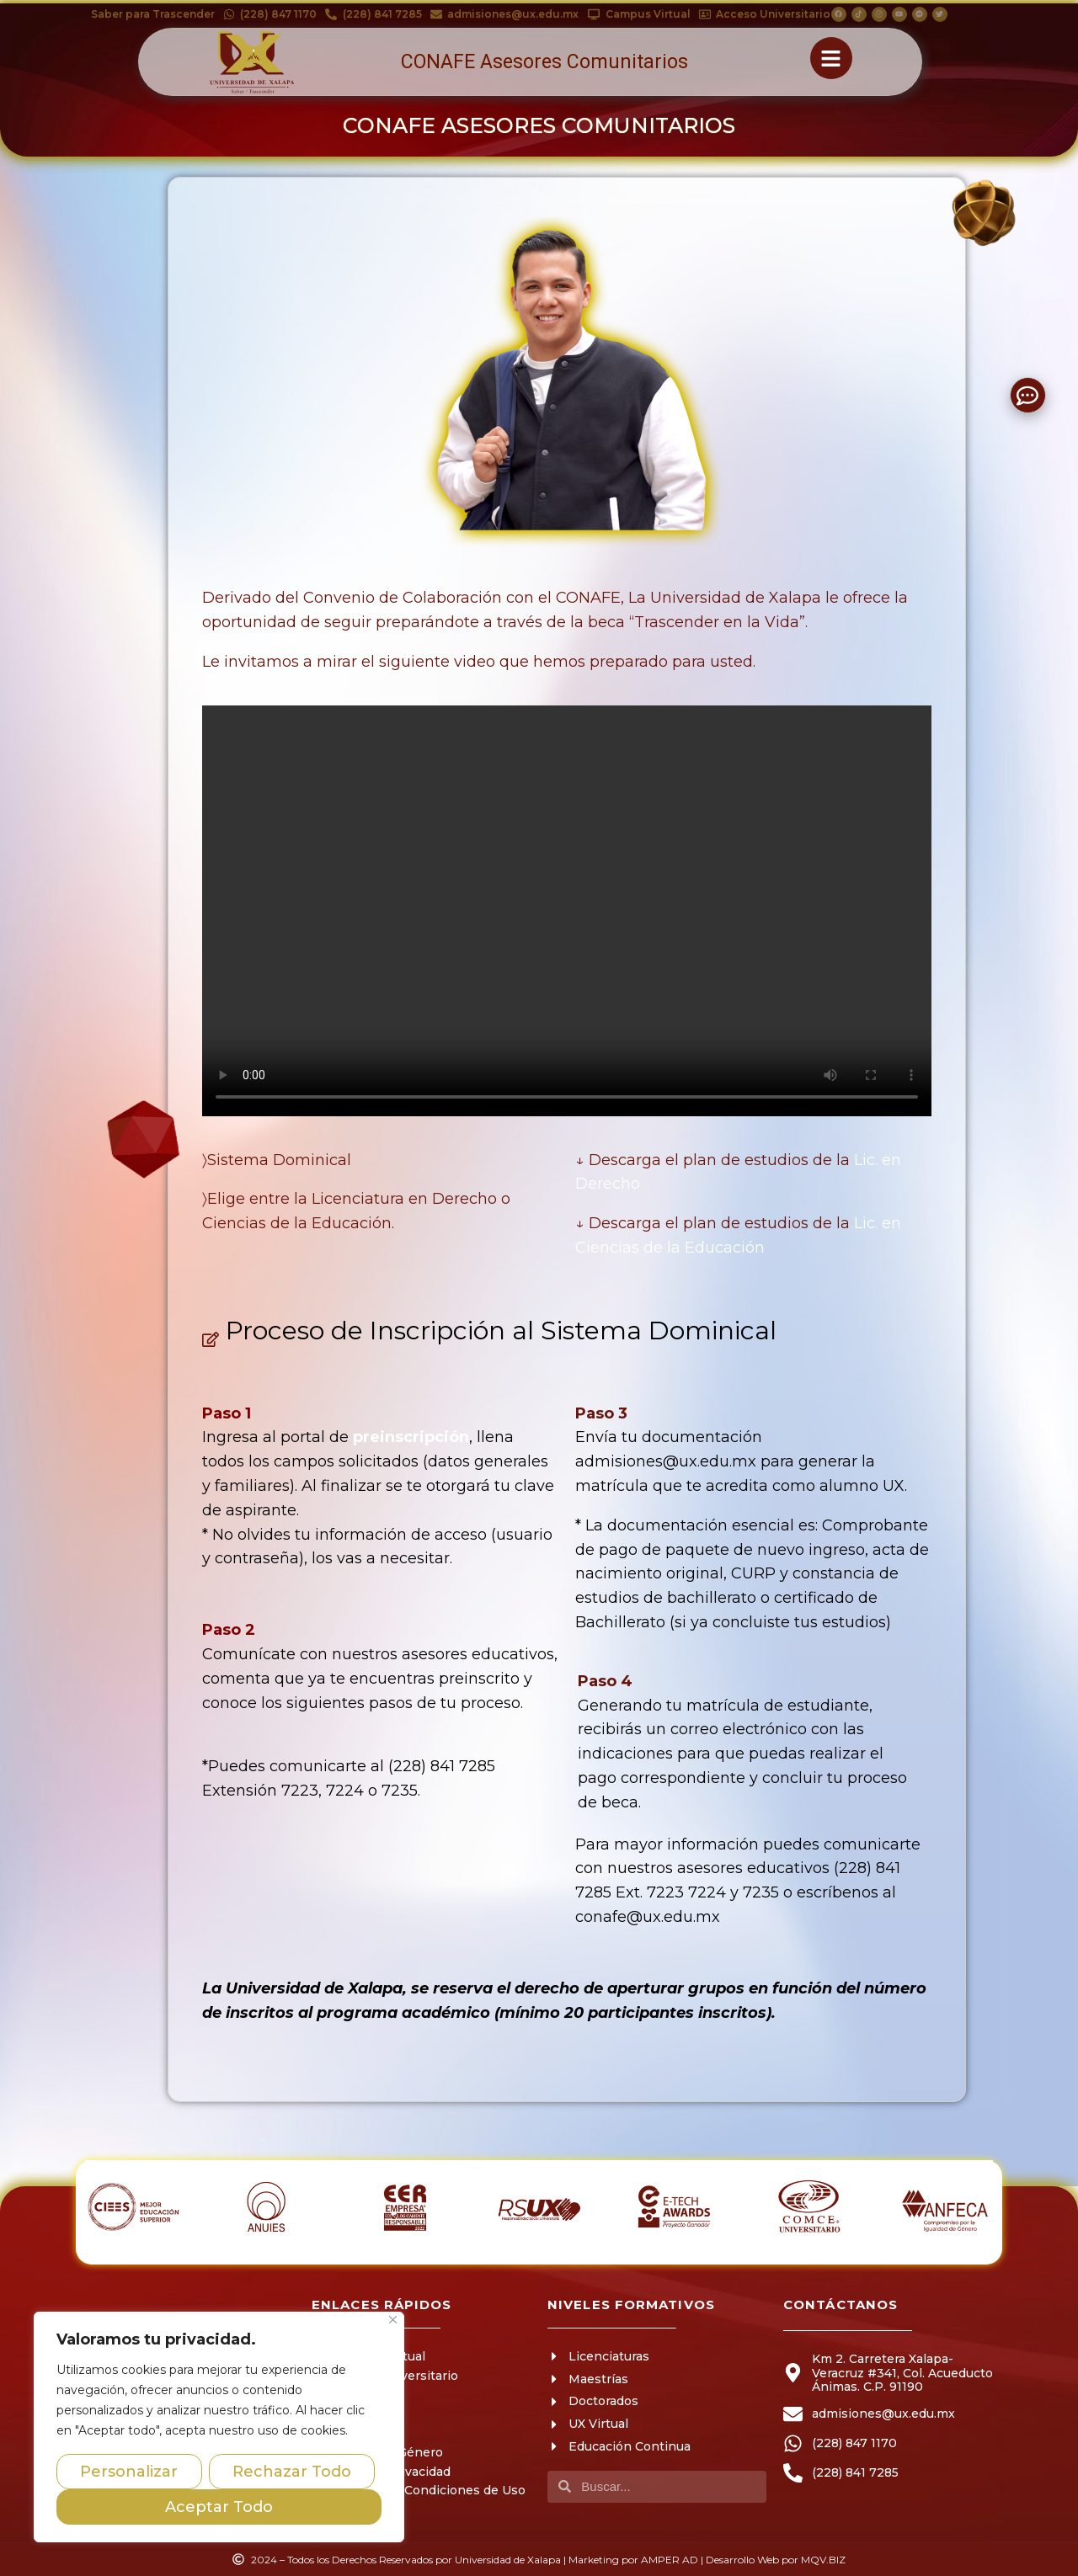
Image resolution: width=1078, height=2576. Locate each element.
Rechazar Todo (291, 2471)
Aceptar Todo (219, 2507)
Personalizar (129, 2471)
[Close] (393, 2319)
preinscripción (411, 1437)
